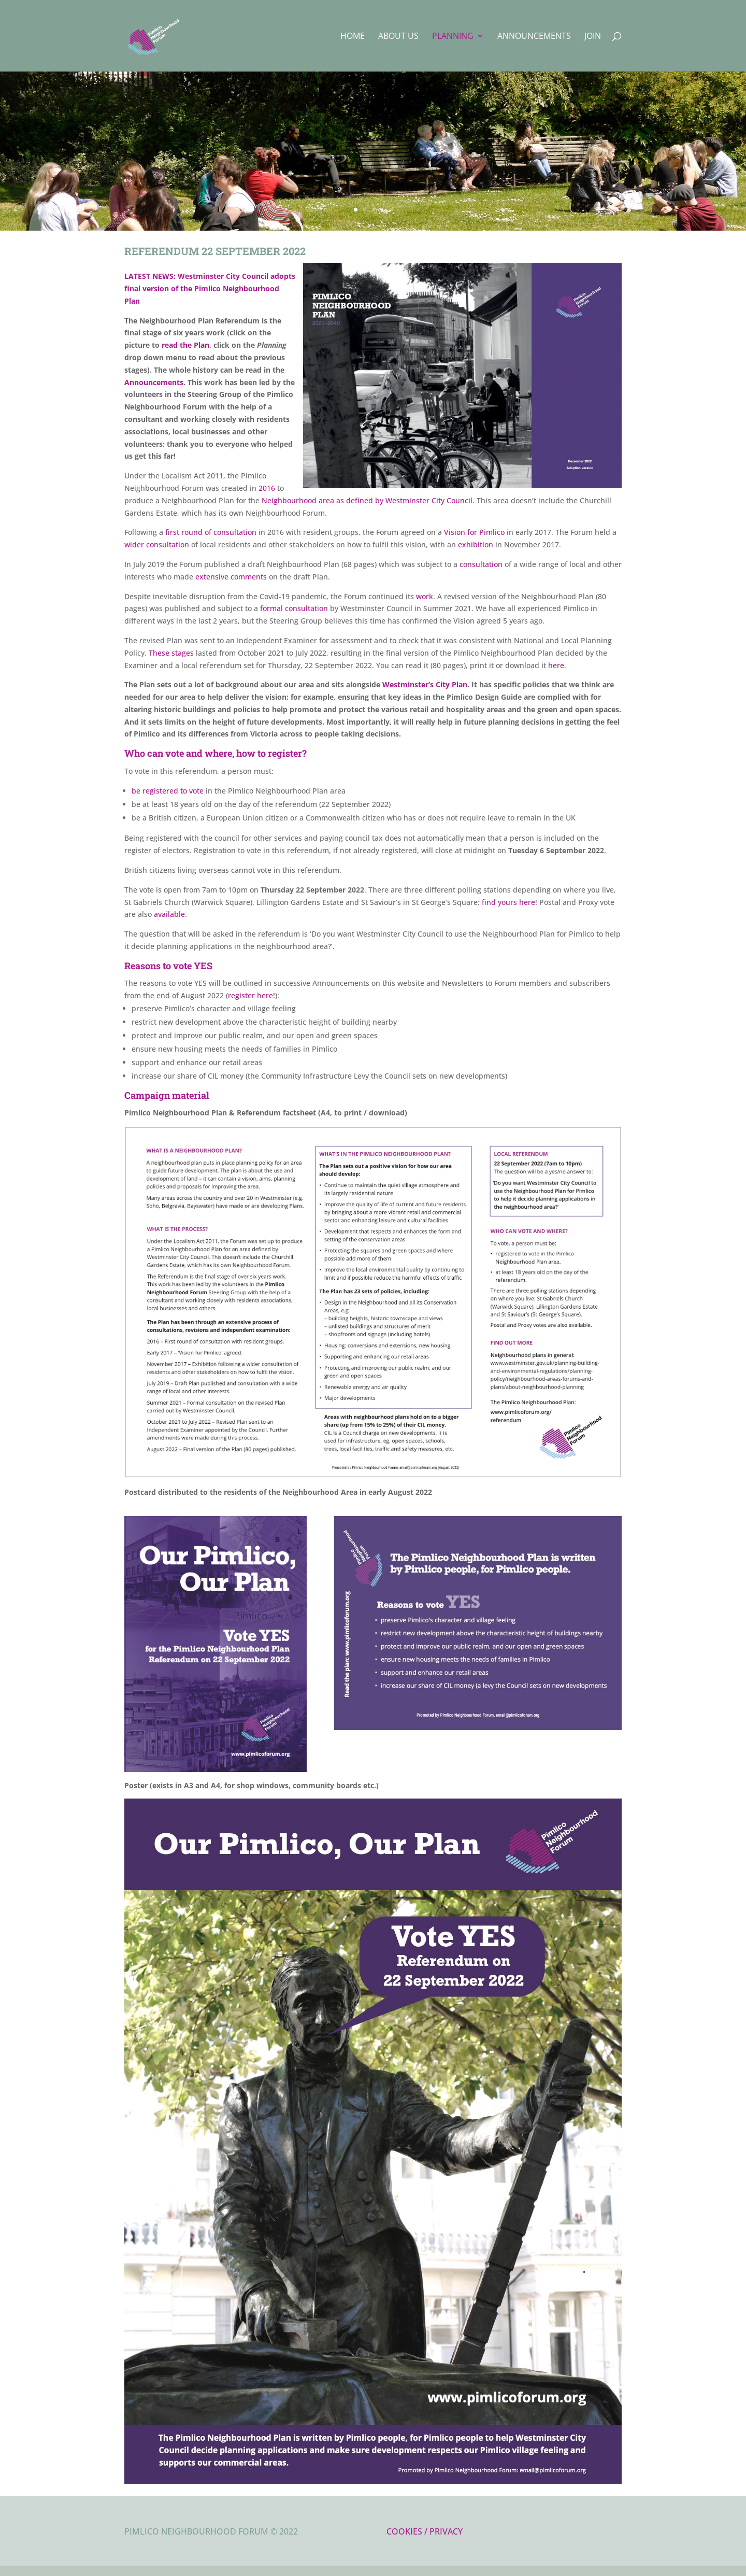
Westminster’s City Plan (424, 684)
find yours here (508, 902)
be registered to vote (168, 791)
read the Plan (185, 345)
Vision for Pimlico (474, 532)
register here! (251, 995)
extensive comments (231, 577)
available (169, 914)
